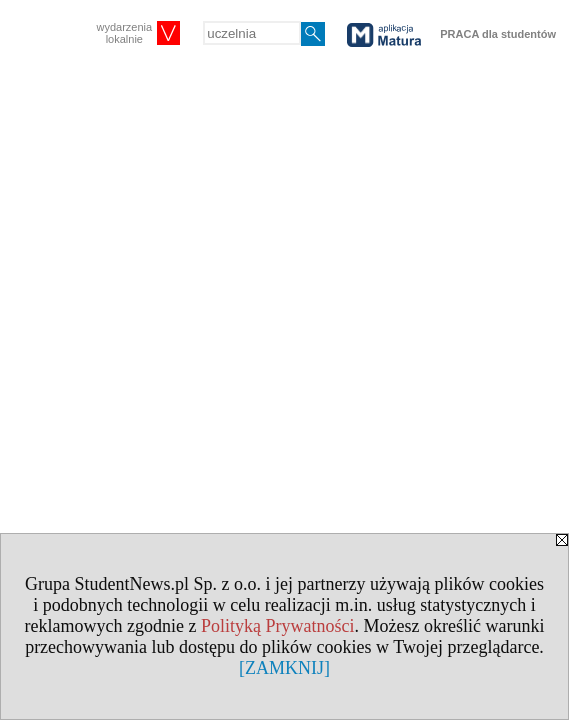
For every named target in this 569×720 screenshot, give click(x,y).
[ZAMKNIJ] (284, 668)
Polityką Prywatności (278, 626)
